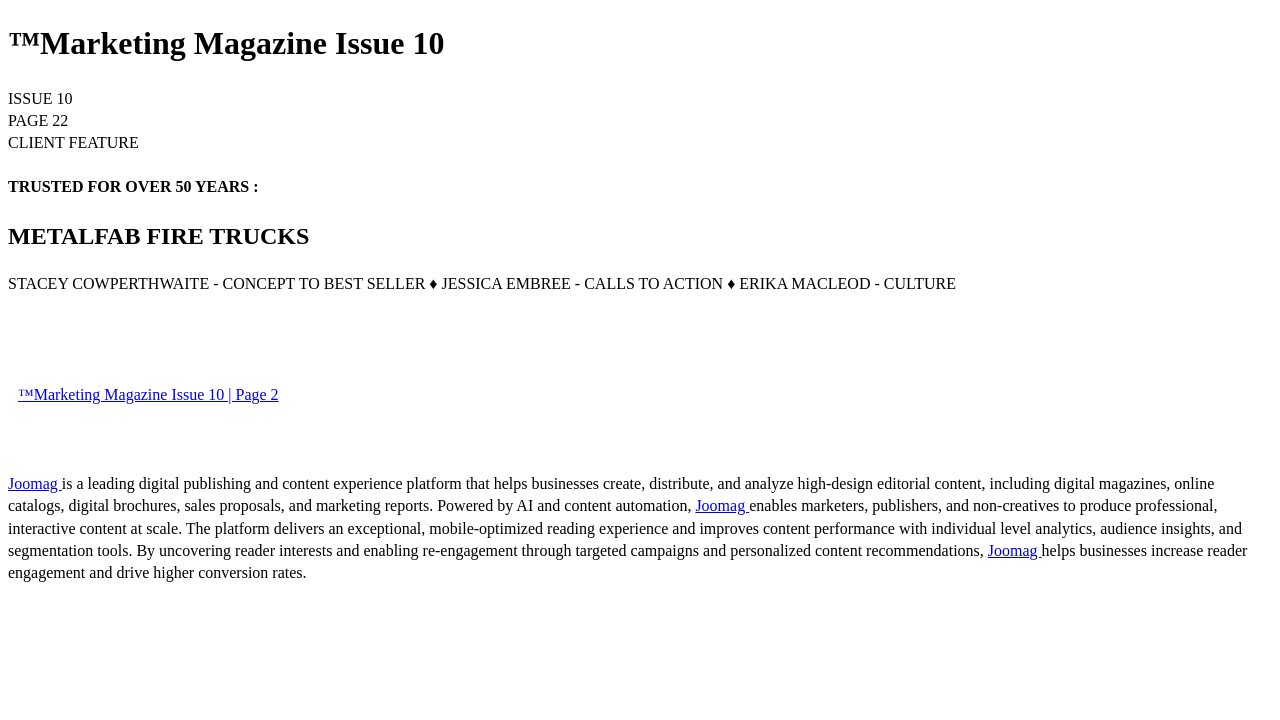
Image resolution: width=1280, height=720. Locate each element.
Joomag (35, 483)
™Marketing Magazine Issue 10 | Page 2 (148, 394)
